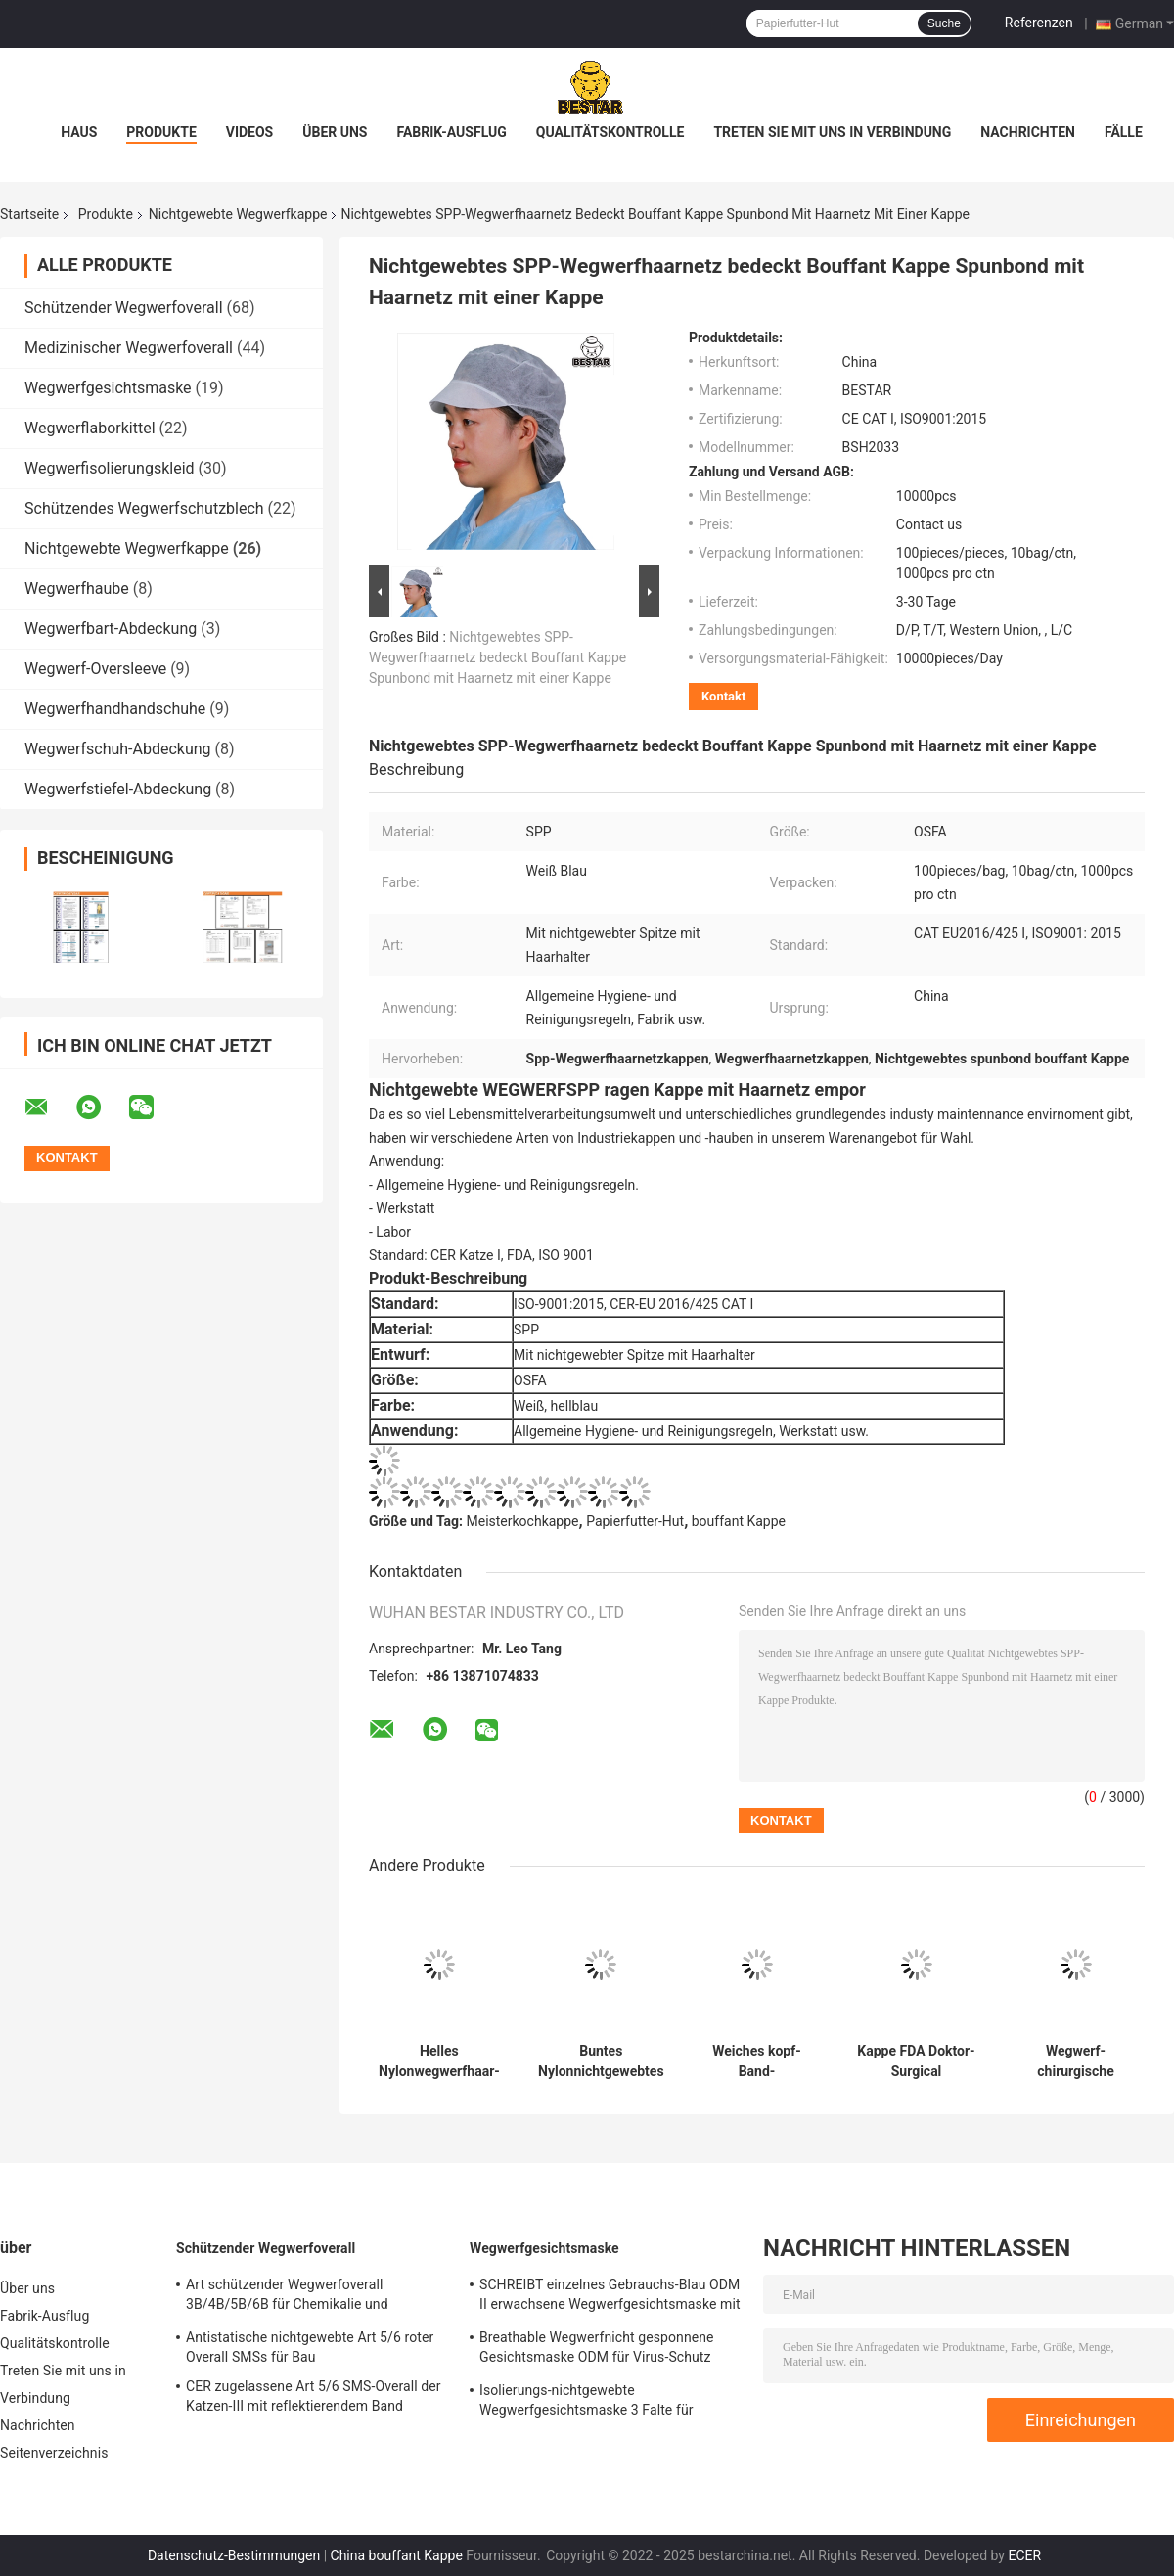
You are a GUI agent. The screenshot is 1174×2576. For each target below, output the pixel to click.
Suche (944, 23)
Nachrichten (1027, 132)
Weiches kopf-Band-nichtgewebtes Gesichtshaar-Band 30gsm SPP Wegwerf (757, 2061)
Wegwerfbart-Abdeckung (110, 628)
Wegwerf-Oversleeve (95, 668)
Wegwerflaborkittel (90, 428)
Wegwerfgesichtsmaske (108, 388)
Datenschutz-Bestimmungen (234, 2555)
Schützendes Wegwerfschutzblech (144, 508)
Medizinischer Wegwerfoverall (128, 348)
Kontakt (723, 696)
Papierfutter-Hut (635, 1521)
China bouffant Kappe (397, 2555)
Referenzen (1039, 22)
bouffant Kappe (739, 1521)
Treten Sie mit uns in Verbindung (832, 132)
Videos (250, 132)
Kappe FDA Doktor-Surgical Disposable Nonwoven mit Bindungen (915, 2061)
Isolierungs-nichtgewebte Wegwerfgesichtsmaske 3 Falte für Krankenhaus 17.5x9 (586, 2402)
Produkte (161, 132)
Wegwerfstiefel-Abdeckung (117, 789)
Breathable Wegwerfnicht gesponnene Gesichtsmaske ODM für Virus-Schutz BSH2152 (596, 2350)
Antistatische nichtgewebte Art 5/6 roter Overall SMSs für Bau (309, 2347)
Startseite (29, 214)
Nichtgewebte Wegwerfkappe (238, 214)
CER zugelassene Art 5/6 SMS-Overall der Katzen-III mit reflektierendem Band (313, 2396)
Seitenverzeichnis (54, 2453)
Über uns (334, 132)
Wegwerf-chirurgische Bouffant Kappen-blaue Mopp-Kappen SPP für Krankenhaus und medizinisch (1075, 2061)
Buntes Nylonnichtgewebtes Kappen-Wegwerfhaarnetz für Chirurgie (601, 2061)
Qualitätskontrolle (610, 132)
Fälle (1124, 132)
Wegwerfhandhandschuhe (114, 709)
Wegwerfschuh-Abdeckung (117, 749)
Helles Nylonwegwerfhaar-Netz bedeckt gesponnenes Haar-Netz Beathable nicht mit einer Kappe (439, 2061)
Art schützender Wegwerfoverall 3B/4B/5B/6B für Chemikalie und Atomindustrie (287, 2297)
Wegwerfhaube (76, 588)
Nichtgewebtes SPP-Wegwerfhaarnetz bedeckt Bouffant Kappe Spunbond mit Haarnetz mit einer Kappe (497, 657)
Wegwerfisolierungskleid (109, 468)
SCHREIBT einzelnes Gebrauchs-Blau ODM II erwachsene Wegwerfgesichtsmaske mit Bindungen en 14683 (610, 2297)
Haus (79, 132)
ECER (1024, 2555)
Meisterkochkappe (523, 1521)
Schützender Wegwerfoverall (123, 307)
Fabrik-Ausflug (451, 132)
